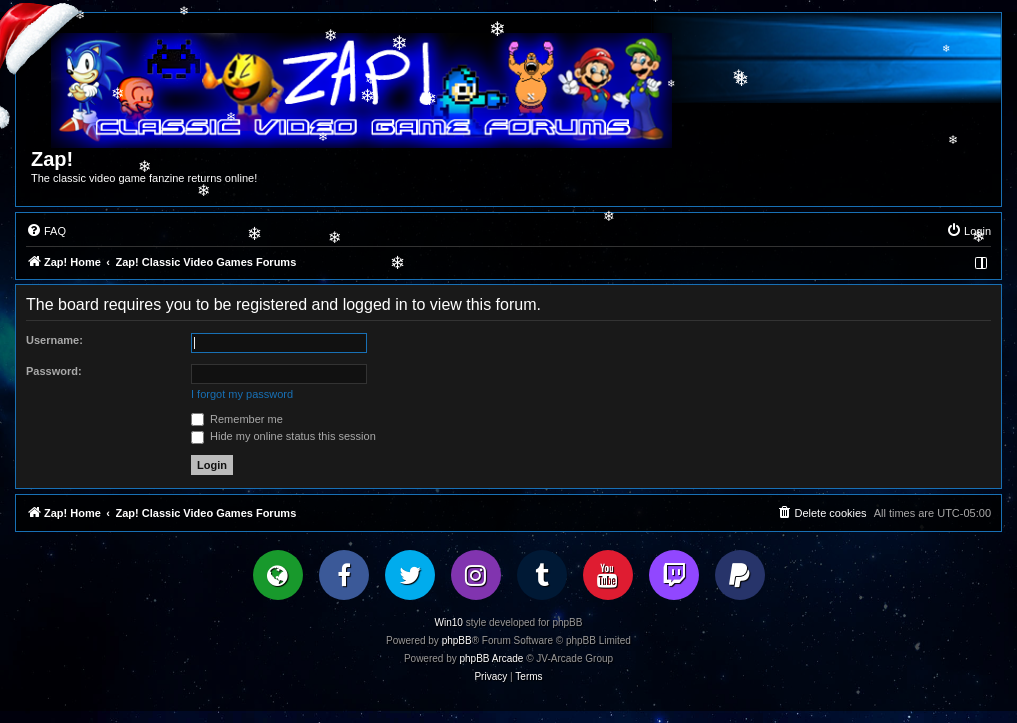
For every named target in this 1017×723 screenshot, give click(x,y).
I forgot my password (242, 394)
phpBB (457, 640)
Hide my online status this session (283, 436)
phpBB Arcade (492, 658)
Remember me (237, 419)
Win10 (449, 622)
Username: (54, 340)
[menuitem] (46, 231)
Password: (54, 371)
